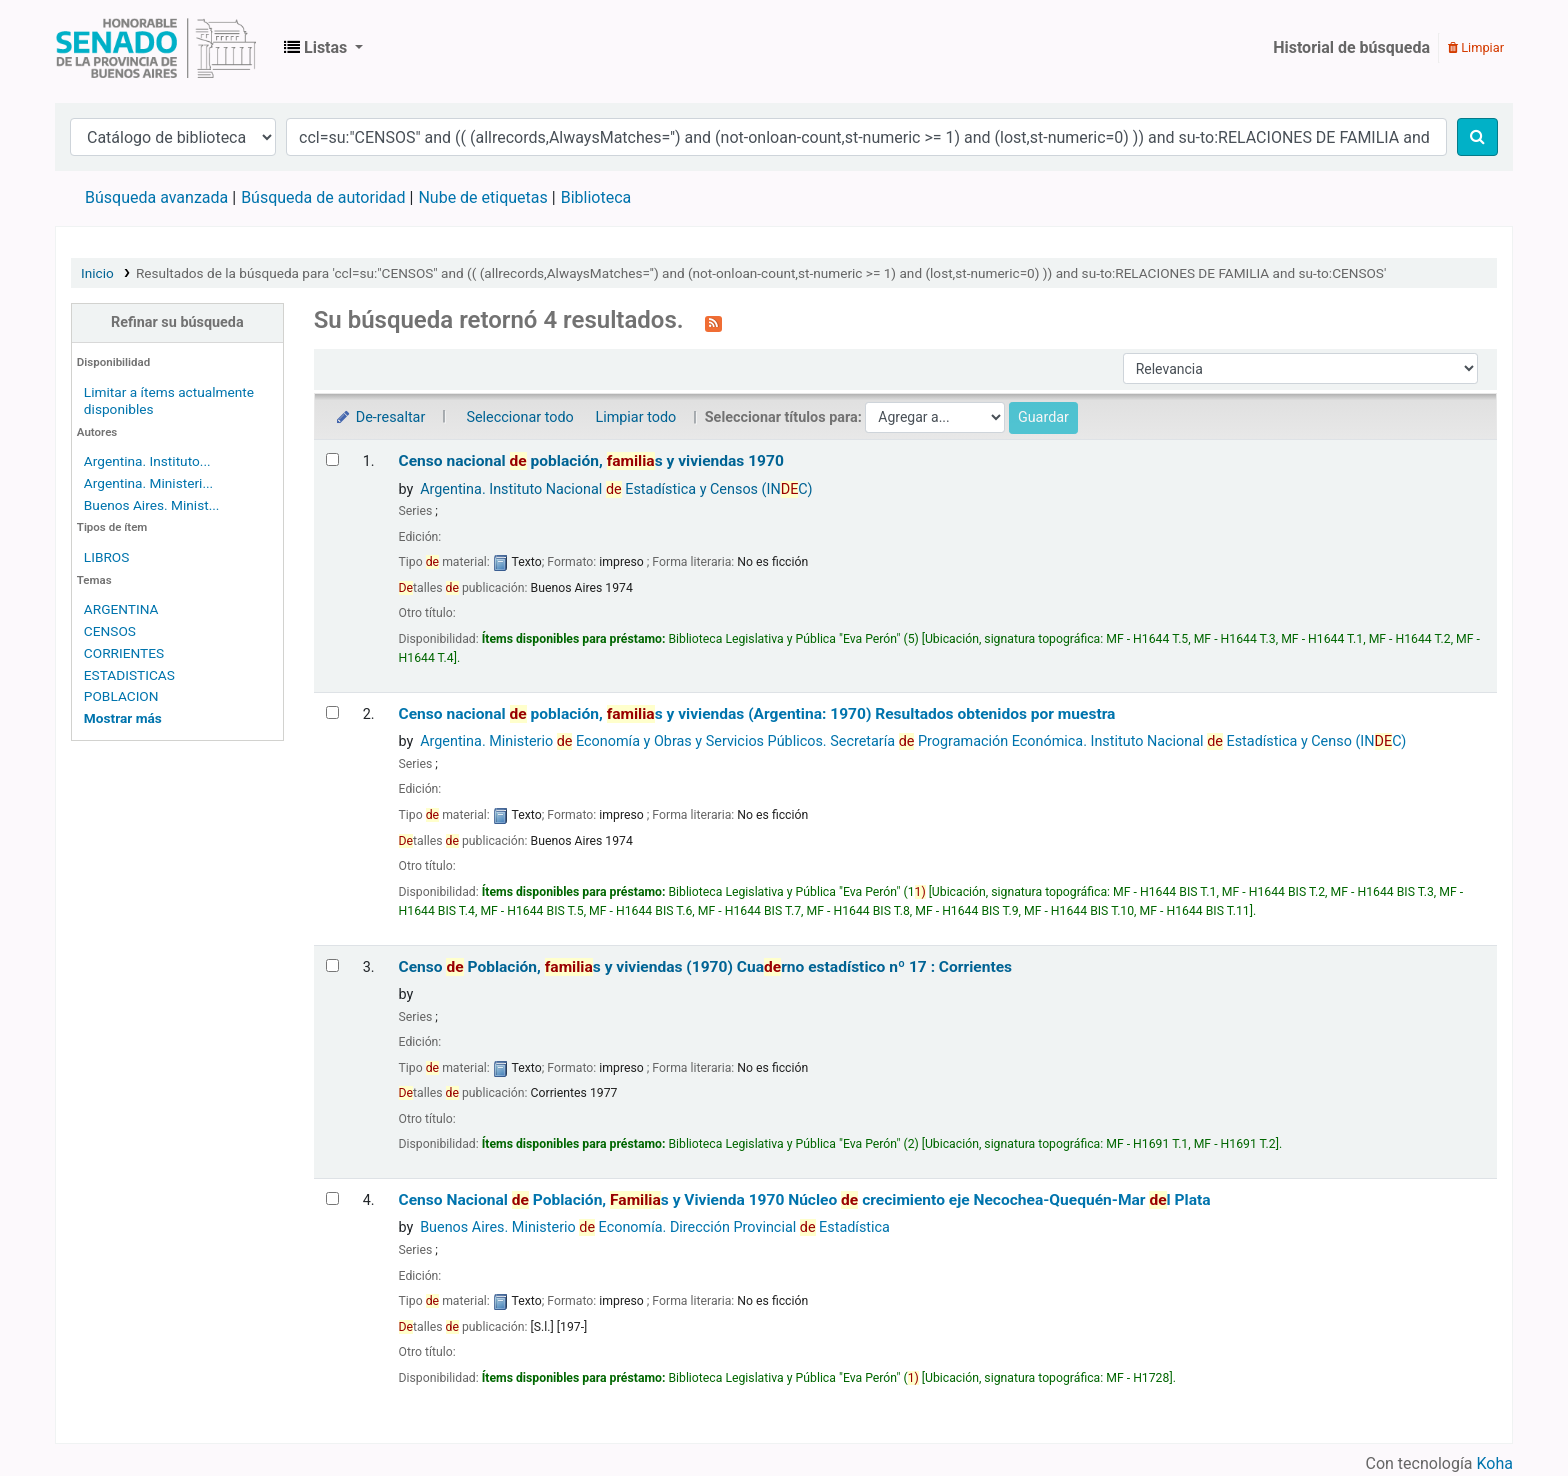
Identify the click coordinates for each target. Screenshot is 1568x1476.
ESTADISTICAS (129, 675)
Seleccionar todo (519, 417)
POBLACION (121, 696)
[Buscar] (1477, 137)
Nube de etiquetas (482, 197)
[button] (323, 48)
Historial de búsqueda (1351, 47)
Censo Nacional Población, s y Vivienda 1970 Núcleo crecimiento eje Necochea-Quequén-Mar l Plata (805, 1200)
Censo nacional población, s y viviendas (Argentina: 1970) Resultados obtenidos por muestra (757, 714)
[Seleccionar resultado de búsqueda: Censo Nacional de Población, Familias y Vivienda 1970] (332, 1198)
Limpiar (1476, 47)
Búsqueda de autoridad (323, 197)
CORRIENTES (124, 653)
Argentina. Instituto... (147, 461)
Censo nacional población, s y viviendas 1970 (591, 461)
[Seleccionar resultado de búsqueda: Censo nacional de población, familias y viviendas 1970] (332, 459)
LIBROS (107, 557)
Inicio (97, 273)
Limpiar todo (635, 417)
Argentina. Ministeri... (148, 483)
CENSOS (110, 631)
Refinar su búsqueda (177, 322)
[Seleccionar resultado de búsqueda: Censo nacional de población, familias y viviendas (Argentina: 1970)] (332, 712)
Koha (1495, 1463)
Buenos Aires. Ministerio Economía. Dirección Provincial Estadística (655, 1227)
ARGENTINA (121, 609)
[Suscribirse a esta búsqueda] (713, 322)
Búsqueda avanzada (156, 197)
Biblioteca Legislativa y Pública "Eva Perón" (156, 48)
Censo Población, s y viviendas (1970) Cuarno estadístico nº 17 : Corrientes (706, 967)
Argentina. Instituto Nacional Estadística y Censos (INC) (616, 489)
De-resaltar (380, 417)
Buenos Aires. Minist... (152, 505)
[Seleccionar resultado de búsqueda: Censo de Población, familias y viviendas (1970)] (332, 965)
